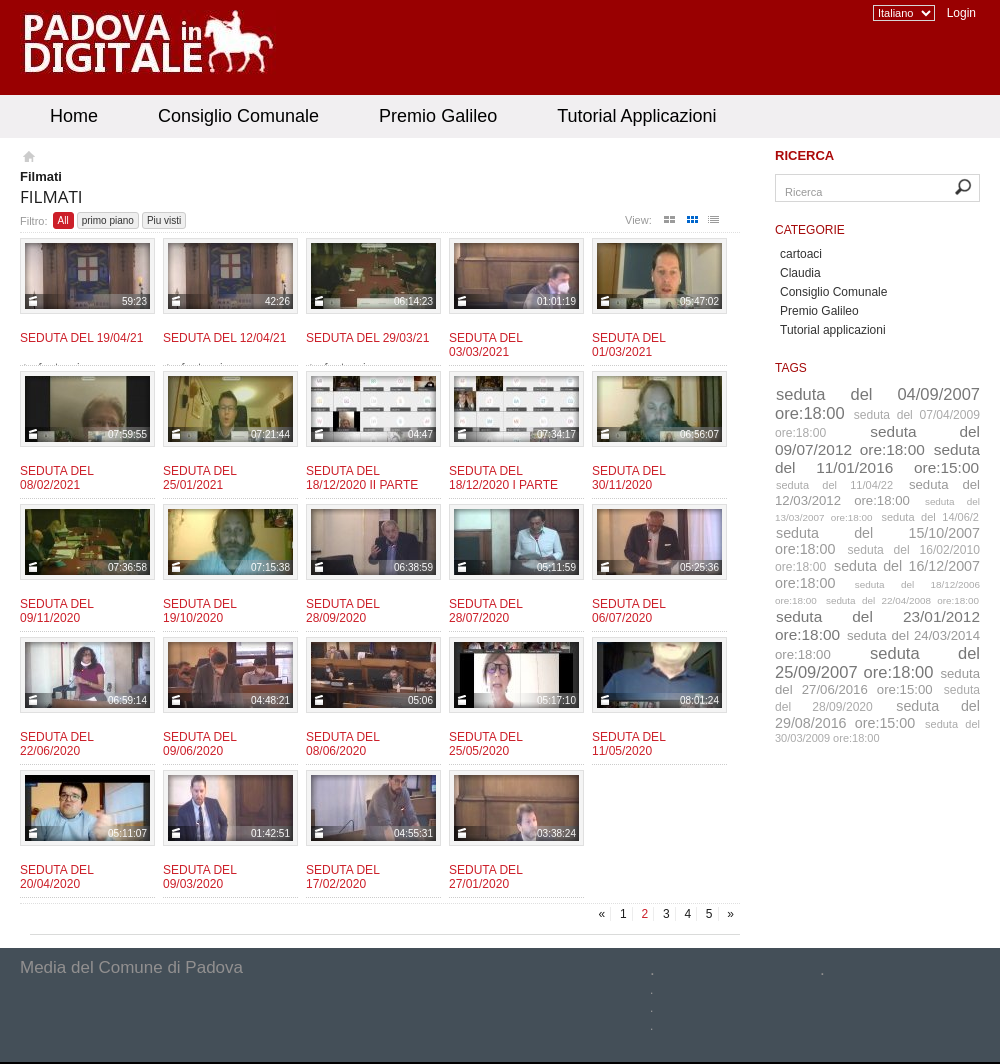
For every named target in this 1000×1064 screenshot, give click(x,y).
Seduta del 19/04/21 (81, 338)
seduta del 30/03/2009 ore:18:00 (877, 731)
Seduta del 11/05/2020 (628, 744)
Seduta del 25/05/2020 (485, 744)
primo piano (108, 220)
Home (74, 116)
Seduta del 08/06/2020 (342, 744)
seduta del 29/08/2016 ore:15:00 (877, 714)
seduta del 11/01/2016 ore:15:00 (877, 458)
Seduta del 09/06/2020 (199, 744)
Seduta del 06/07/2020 (628, 611)
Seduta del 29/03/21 (367, 338)
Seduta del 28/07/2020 (485, 611)
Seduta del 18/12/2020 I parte (503, 478)
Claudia (800, 273)
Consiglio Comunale (238, 116)
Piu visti (164, 220)
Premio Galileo (438, 116)
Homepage (27, 159)
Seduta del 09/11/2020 (56, 611)
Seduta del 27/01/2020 (485, 877)
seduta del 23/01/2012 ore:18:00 (877, 625)
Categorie (810, 230)
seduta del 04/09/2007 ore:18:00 (877, 403)
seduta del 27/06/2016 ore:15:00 (877, 681)
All (63, 220)
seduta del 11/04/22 (834, 485)
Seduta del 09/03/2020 (199, 877)
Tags (791, 368)
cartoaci (801, 254)
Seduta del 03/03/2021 (485, 345)
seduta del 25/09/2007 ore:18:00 (877, 662)
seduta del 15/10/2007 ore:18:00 (877, 541)
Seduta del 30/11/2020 (628, 478)
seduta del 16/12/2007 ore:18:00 (877, 574)
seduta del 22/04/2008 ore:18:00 (902, 600)
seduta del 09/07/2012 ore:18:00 (877, 440)
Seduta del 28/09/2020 (342, 611)
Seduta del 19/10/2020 (199, 611)
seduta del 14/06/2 (931, 517)
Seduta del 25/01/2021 (199, 478)
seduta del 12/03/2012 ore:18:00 (877, 492)
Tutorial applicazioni (833, 330)
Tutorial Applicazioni (636, 116)
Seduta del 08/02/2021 (56, 478)
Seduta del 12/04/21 (224, 338)
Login (961, 13)
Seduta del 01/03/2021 (628, 345)
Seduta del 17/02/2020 (342, 877)
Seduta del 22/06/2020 (56, 744)
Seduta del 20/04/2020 (56, 877)
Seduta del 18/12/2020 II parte (362, 478)
